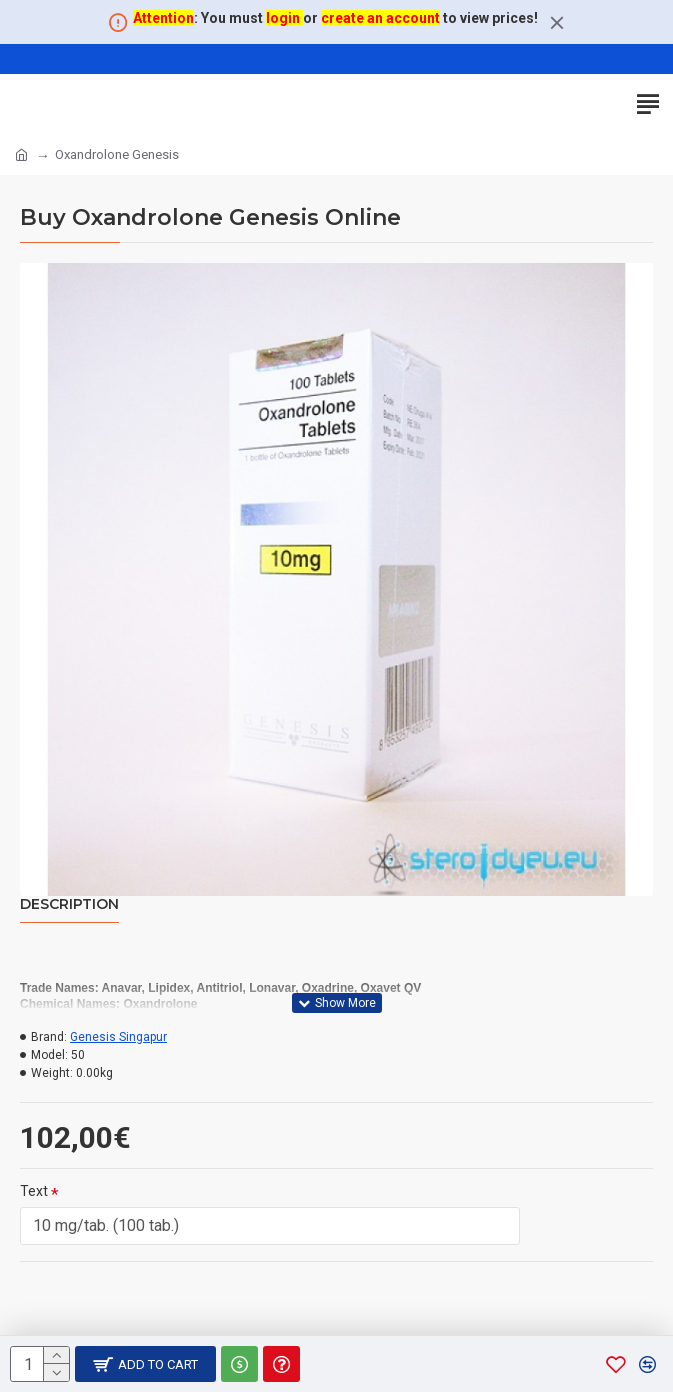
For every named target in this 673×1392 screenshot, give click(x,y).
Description (69, 904)
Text (34, 1191)
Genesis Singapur (118, 1037)
